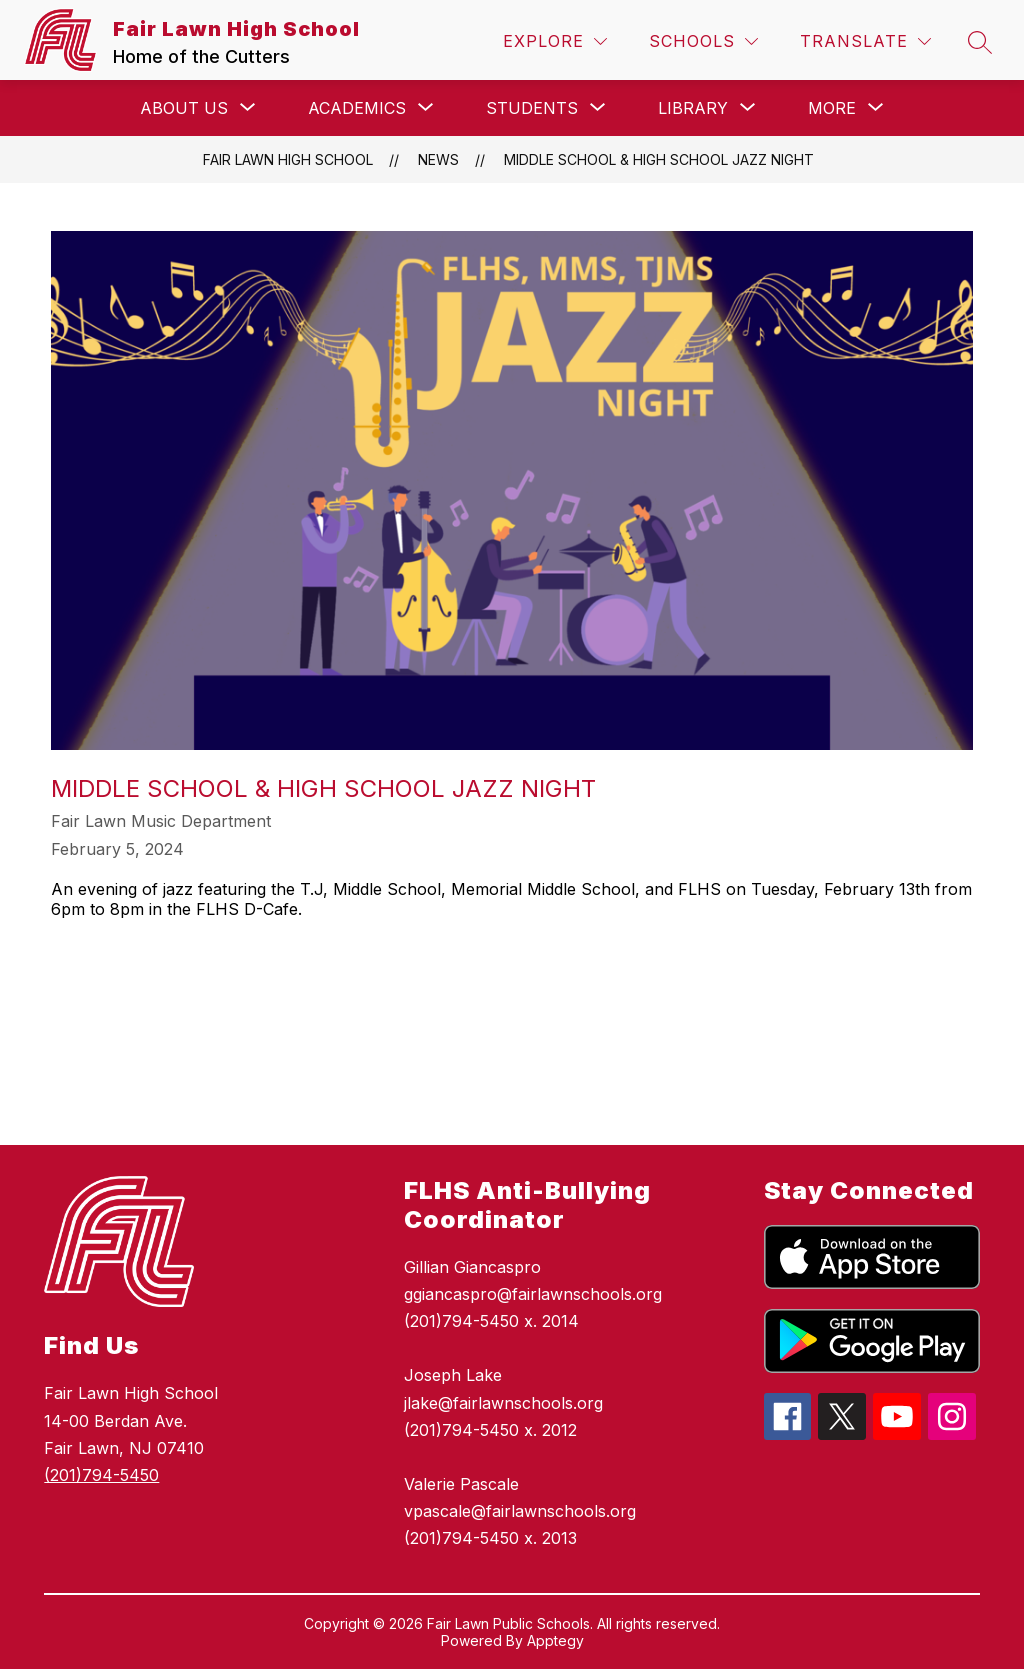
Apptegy (555, 1640)
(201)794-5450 (101, 1475)
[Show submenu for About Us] (184, 108)
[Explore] (555, 41)
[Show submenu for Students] (532, 108)
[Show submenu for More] (832, 108)
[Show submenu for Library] (693, 108)
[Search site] (980, 42)
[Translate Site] (865, 41)
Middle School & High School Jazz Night (659, 159)
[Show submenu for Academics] (357, 108)
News (438, 159)
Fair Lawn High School (288, 159)
